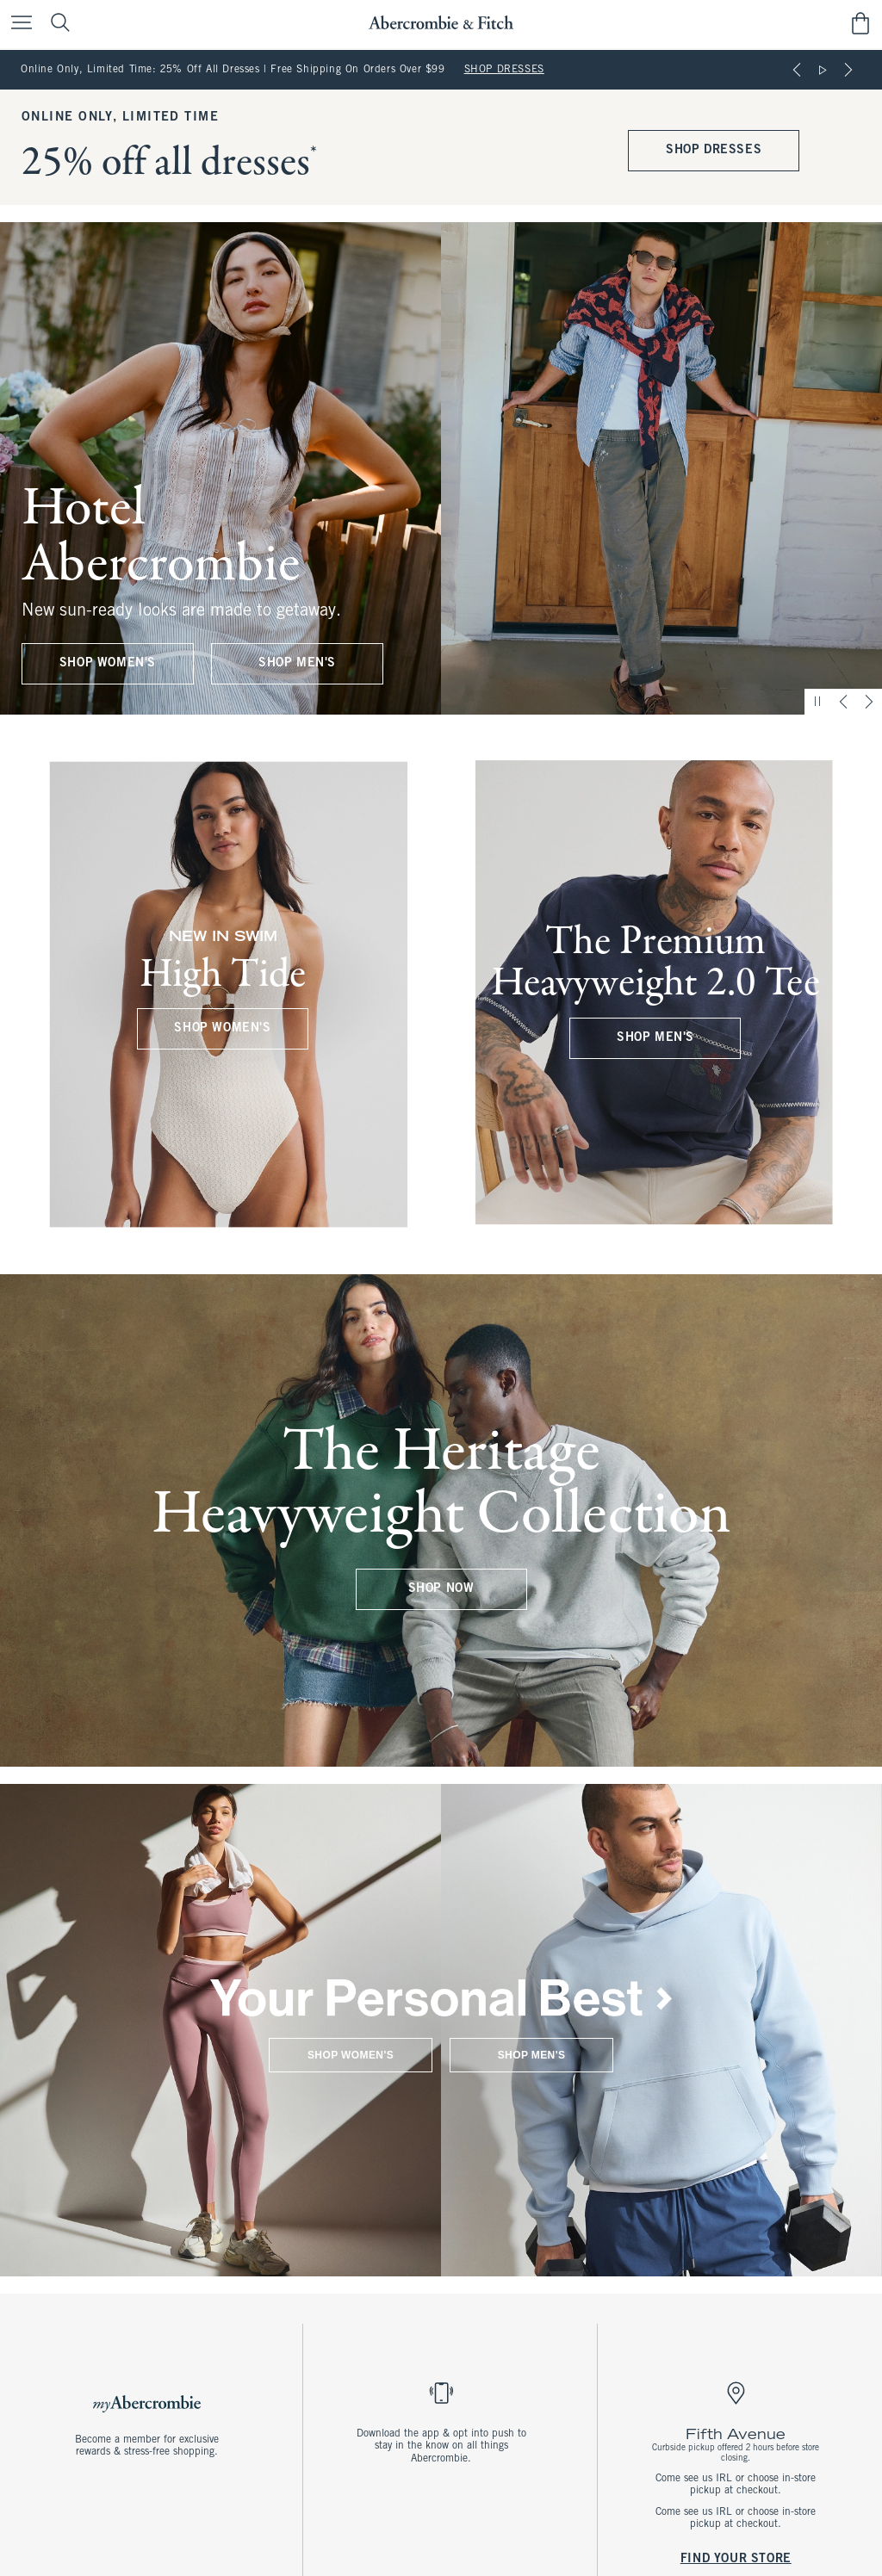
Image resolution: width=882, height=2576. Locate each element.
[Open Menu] (17, 23)
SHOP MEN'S (297, 663)
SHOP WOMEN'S (107, 663)
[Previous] (797, 70)
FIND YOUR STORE (735, 2558)
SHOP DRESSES (504, 70)
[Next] (848, 70)
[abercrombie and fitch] (440, 22)
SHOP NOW (441, 1589)
